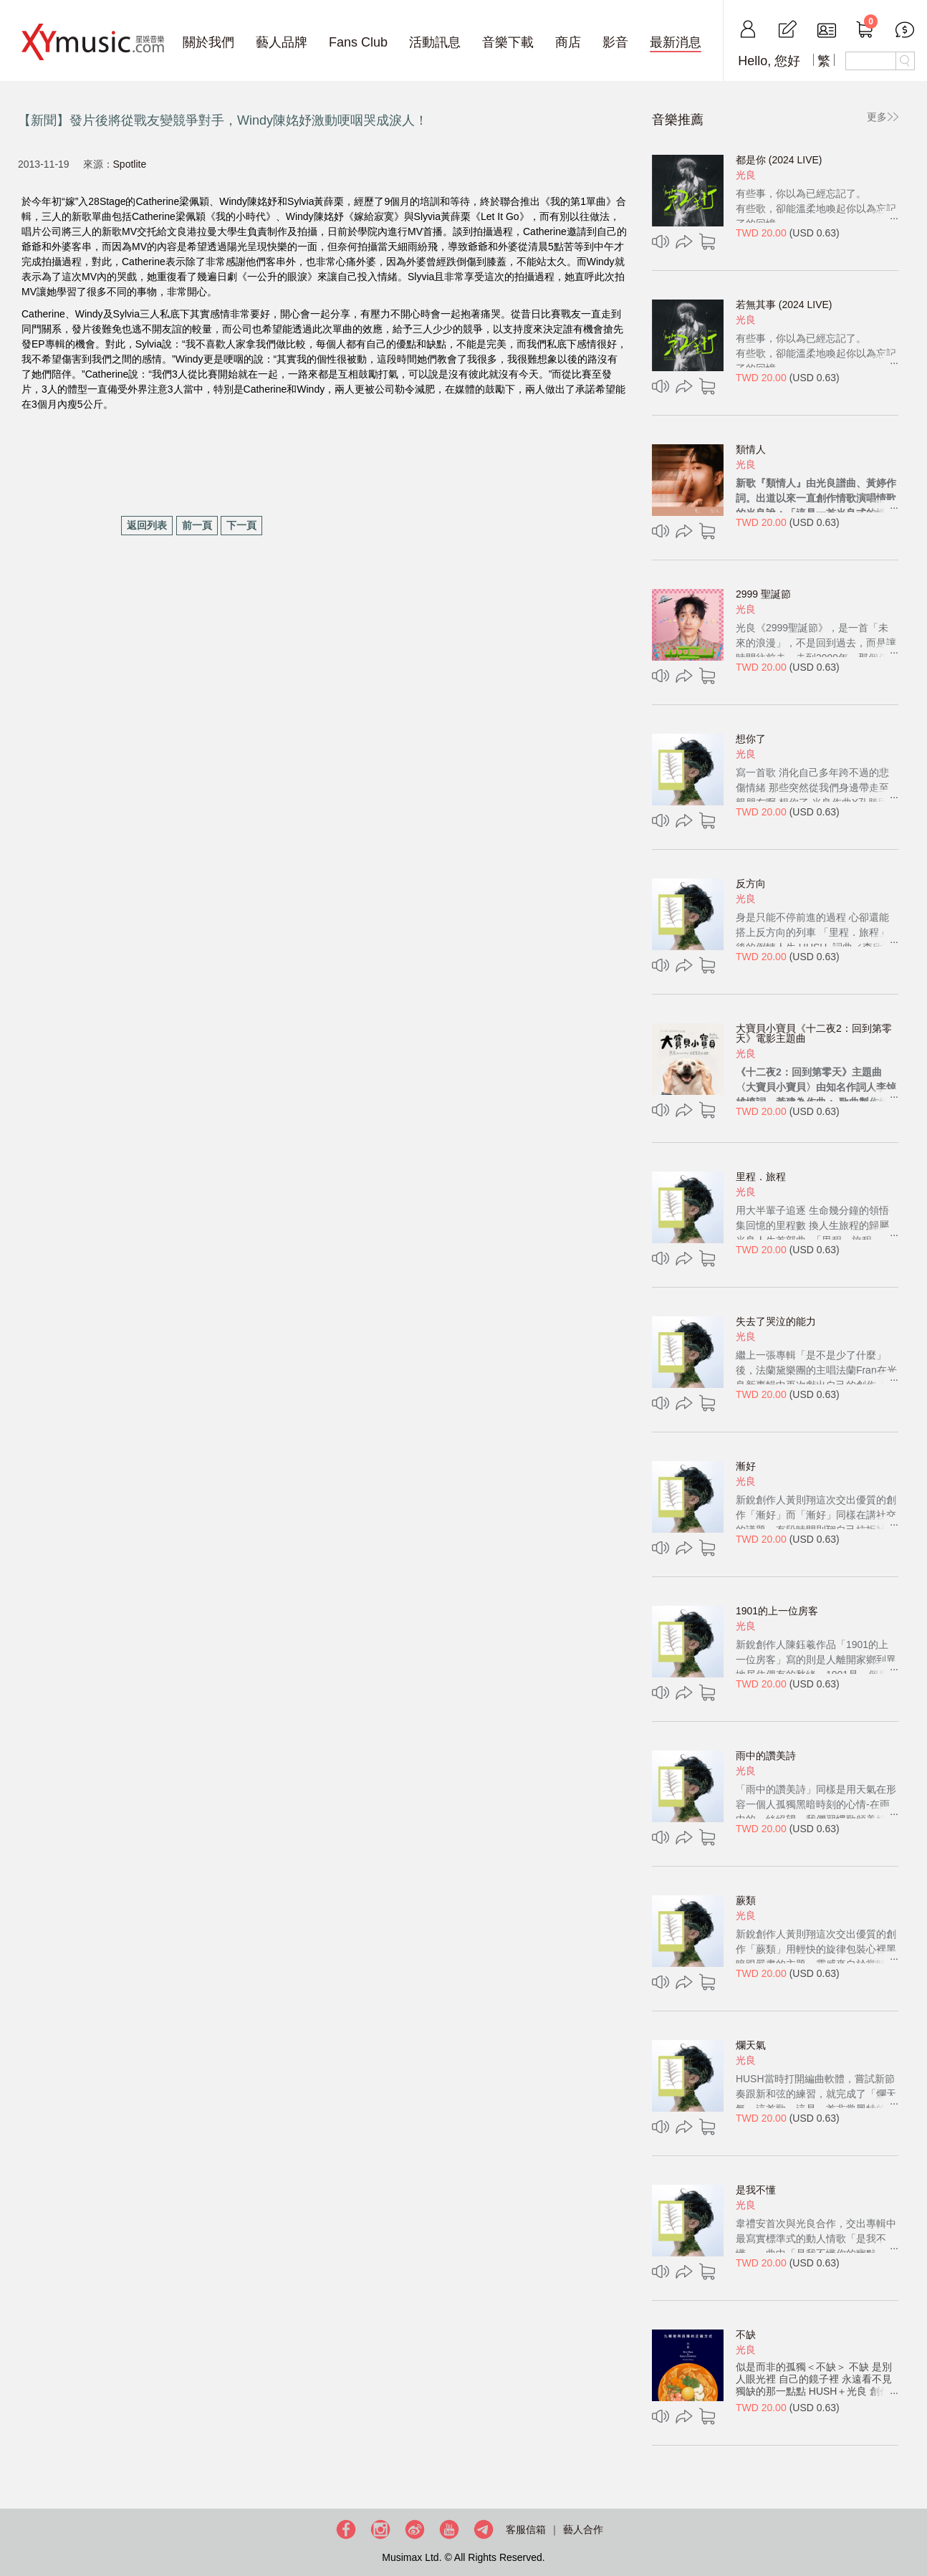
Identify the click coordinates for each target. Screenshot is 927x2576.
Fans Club (358, 42)
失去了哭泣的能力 (776, 1321)
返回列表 (147, 525)
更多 (877, 117)
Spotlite (130, 164)
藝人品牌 (281, 42)
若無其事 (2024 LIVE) (784, 304)
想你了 (751, 738)
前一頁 (197, 525)
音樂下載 (508, 42)
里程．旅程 (761, 1176)
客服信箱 (526, 2529)
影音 (615, 42)
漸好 (746, 1466)
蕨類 (746, 1900)
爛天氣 (751, 2045)
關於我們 (208, 42)
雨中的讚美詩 (766, 1755)
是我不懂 (756, 2190)
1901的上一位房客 (777, 1611)
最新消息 (675, 42)
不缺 (746, 2334)
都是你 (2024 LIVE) (779, 160)
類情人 (751, 449)
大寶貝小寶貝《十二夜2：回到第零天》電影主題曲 (814, 1033)
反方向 (751, 883)
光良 (746, 175)
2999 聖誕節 (763, 594)
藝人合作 (583, 2529)
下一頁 (241, 525)
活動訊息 (435, 42)
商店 (568, 42)
